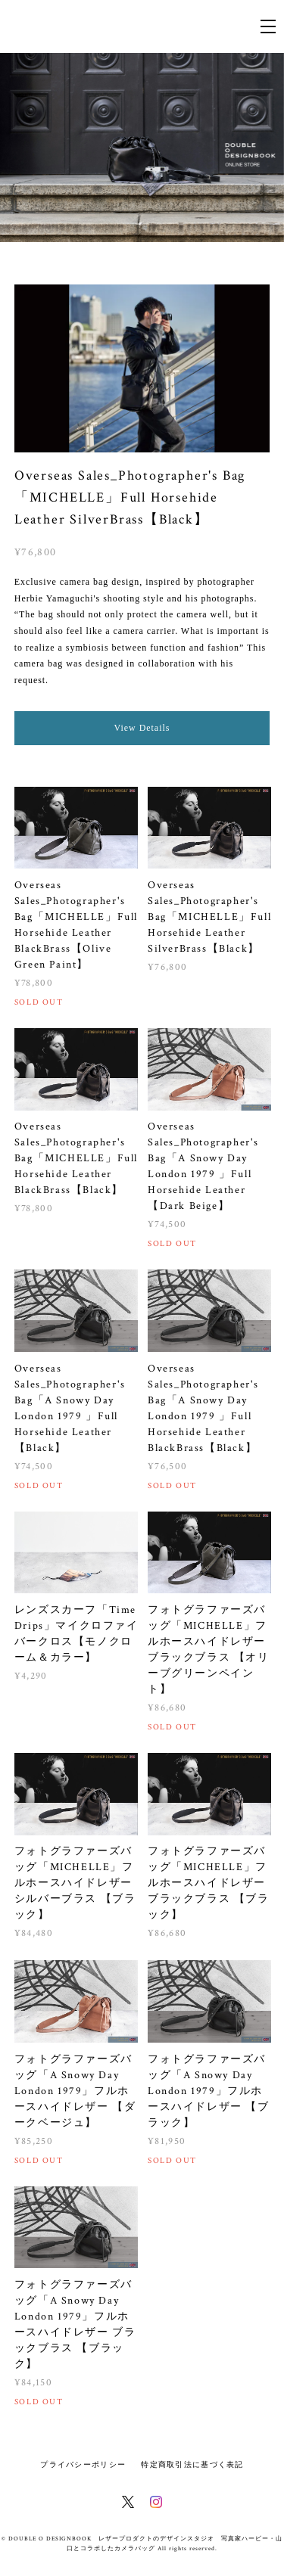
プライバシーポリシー (83, 2464)
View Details (142, 727)
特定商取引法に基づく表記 (192, 2464)
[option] (142, 147)
